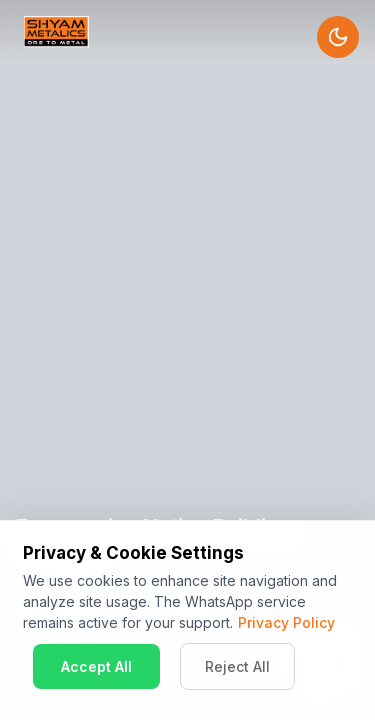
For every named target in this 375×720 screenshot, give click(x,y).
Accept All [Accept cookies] (96, 666)
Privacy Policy (286, 622)
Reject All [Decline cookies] (237, 666)
